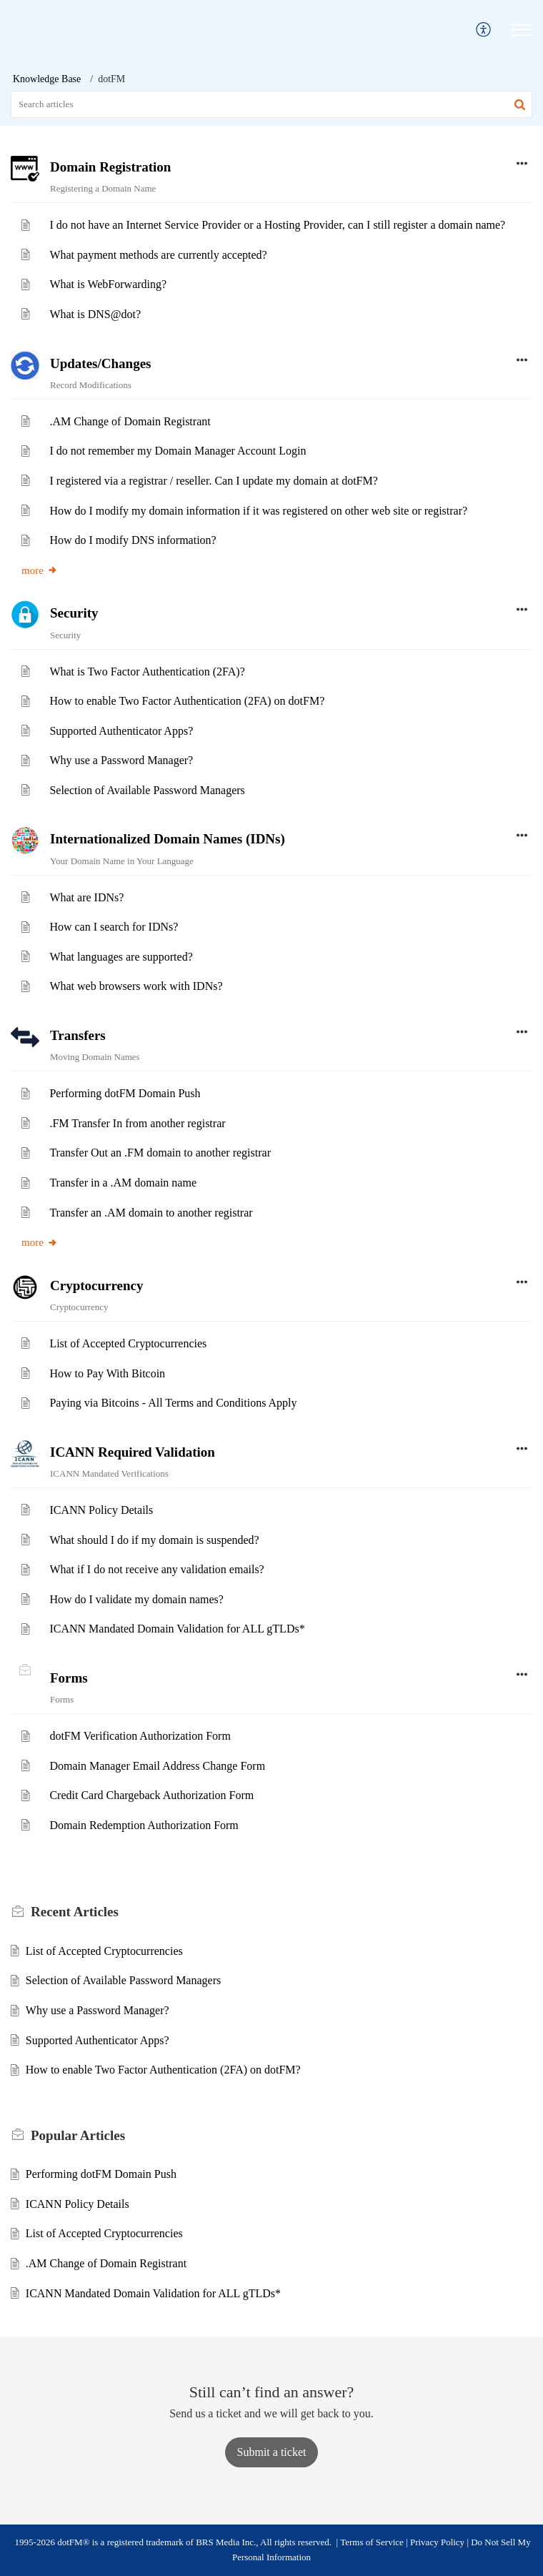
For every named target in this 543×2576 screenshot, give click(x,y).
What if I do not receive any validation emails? (156, 1569)
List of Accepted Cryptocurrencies (127, 1343)
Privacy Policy (437, 2542)
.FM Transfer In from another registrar (137, 1123)
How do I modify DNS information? (132, 540)
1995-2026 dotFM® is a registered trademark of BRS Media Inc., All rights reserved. (173, 2542)
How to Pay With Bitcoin (107, 1373)
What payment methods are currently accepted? (157, 255)
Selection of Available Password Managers (146, 790)
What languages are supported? (120, 957)
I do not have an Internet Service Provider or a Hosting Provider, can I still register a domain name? (277, 225)
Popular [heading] (78, 2135)
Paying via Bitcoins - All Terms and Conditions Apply (173, 1403)
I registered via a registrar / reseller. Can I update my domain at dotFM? (213, 481)
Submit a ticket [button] (272, 2452)
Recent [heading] (75, 1911)
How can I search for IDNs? (113, 927)
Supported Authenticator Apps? (121, 731)
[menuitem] (484, 30)
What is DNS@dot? (95, 314)
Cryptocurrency (97, 1285)
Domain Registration (110, 166)
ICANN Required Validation (132, 1452)
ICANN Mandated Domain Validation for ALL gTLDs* (176, 1629)
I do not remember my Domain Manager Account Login (177, 451)
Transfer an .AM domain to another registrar (150, 1213)
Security (74, 612)
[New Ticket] (272, 2452)
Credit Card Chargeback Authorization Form (151, 1795)
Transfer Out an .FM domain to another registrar (160, 1152)
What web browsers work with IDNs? (135, 986)
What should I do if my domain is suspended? (154, 1540)
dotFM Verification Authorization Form (139, 1736)
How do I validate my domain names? (136, 1599)
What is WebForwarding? (107, 284)
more (39, 570)
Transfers (78, 1035)
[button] (484, 30)
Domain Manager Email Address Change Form (157, 1766)
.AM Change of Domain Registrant (129, 421)
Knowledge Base (47, 79)
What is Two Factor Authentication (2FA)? (146, 671)
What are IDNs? (86, 897)
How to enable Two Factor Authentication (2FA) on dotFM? (186, 701)
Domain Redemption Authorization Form (143, 1825)
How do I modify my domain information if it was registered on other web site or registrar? (258, 511)
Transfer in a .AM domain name (122, 1182)
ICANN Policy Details (101, 1510)
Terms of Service (372, 2542)
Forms (69, 1677)
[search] (271, 104)
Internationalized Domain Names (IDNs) (167, 838)
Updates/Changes (100, 363)
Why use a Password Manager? (121, 760)
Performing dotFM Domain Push (124, 1093)
